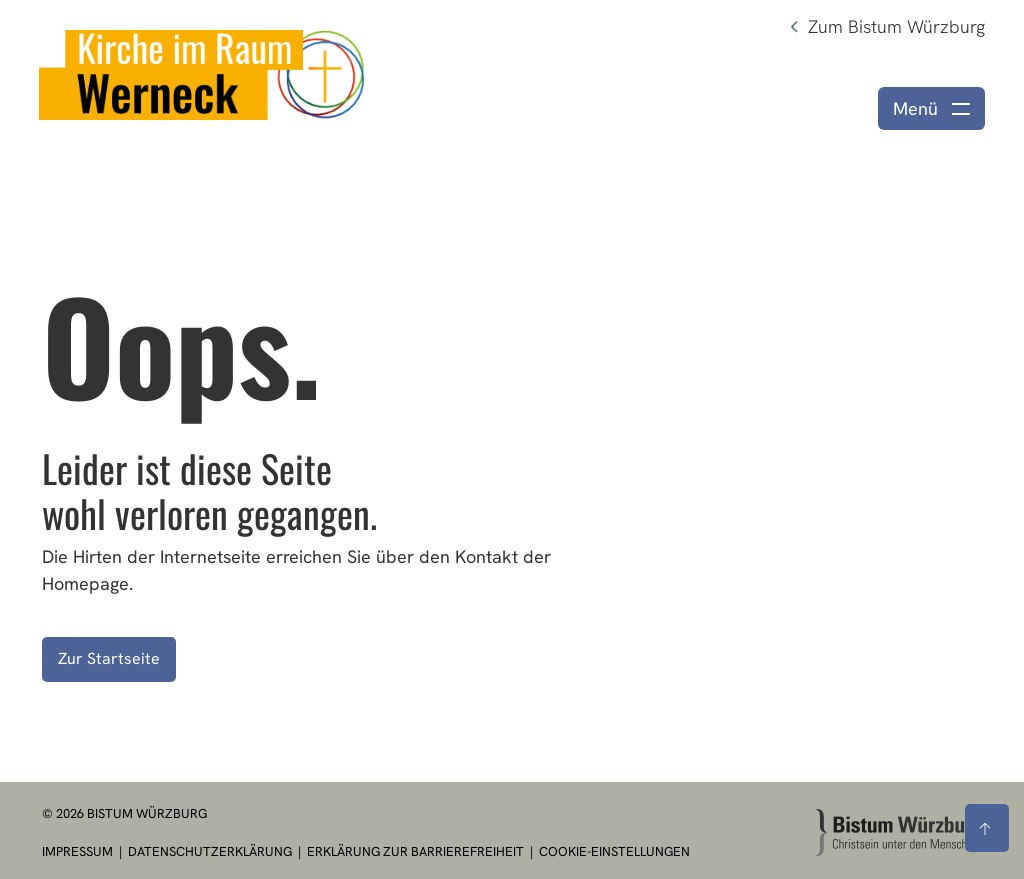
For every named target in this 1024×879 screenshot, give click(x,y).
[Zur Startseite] (899, 832)
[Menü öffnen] (931, 108)
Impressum (79, 851)
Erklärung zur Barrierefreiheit (415, 851)
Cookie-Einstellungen (614, 851)
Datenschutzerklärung (211, 851)
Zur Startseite (109, 658)
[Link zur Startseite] (201, 72)
